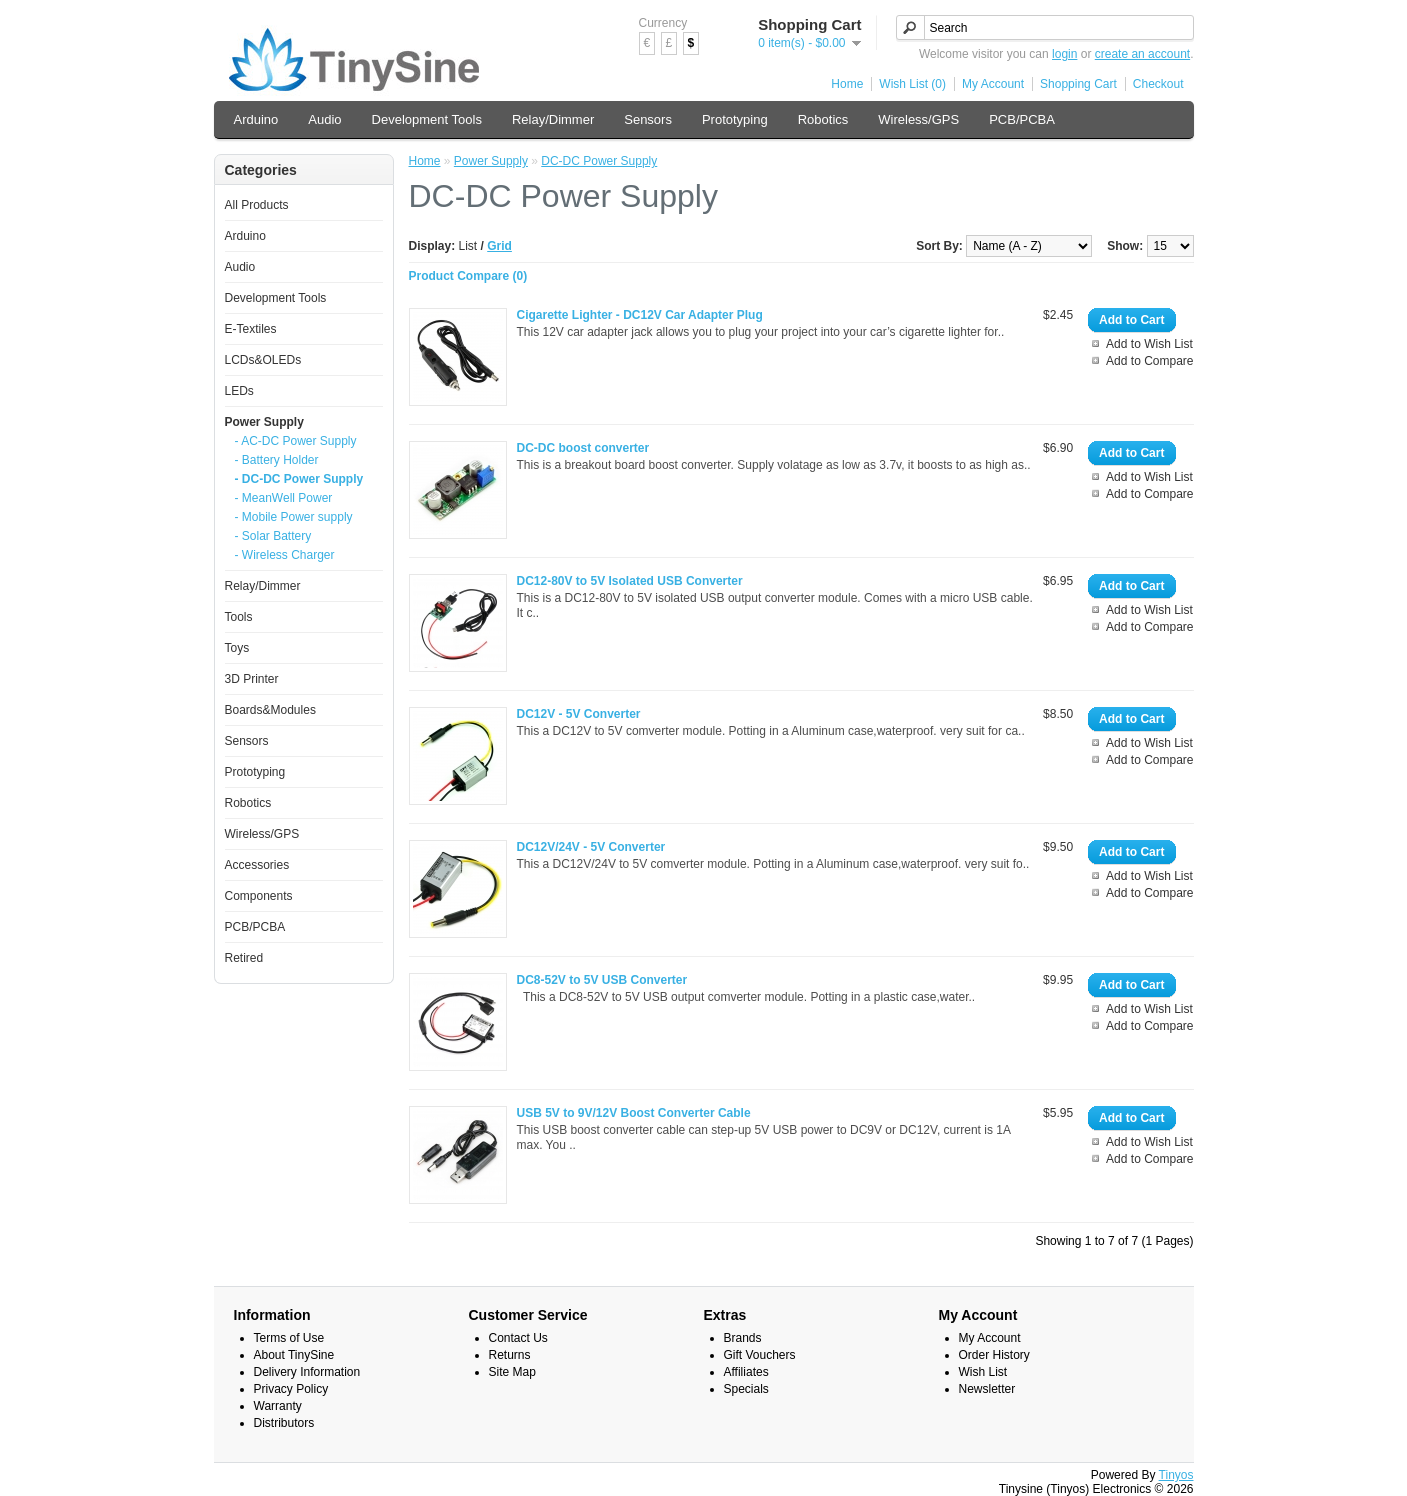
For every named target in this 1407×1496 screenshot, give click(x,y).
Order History (994, 1355)
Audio (324, 119)
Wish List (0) (912, 84)
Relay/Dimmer (553, 119)
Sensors (648, 119)
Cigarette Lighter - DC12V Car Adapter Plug (640, 315)
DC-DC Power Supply (599, 161)
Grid (499, 246)
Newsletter (987, 1389)
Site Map (512, 1372)
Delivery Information (307, 1372)
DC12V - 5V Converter (579, 714)
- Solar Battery (273, 536)
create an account (1142, 54)
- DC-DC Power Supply (299, 479)
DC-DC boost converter (583, 448)
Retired (244, 958)
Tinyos (1176, 1475)
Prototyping (735, 119)
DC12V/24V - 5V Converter (591, 847)
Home (847, 84)
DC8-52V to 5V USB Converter (602, 980)
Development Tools (427, 119)
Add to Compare (1149, 361)
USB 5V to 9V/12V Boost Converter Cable (634, 1113)
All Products (257, 205)
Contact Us (518, 1338)
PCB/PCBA (1022, 119)
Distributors (284, 1423)
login (1064, 54)
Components (259, 896)
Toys (237, 648)
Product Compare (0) (468, 276)
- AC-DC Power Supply (296, 441)
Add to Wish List (1149, 344)
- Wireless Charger (285, 555)
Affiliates (746, 1372)
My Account (993, 84)
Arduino (256, 119)
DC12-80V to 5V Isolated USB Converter (630, 581)
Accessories (257, 865)
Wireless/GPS (918, 119)
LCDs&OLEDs (263, 360)
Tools (239, 617)
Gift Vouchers (760, 1355)
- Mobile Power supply (294, 517)
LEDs (239, 391)
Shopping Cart (1078, 84)
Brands (743, 1338)
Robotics (823, 119)
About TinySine (294, 1355)
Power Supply (264, 422)
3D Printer (252, 679)
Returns (510, 1355)
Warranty (278, 1406)
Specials (746, 1389)
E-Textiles (251, 329)
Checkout (1158, 84)
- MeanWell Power (284, 498)
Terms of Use (289, 1338)
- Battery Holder (277, 460)
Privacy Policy (291, 1389)
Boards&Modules (270, 710)
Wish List (983, 1372)
